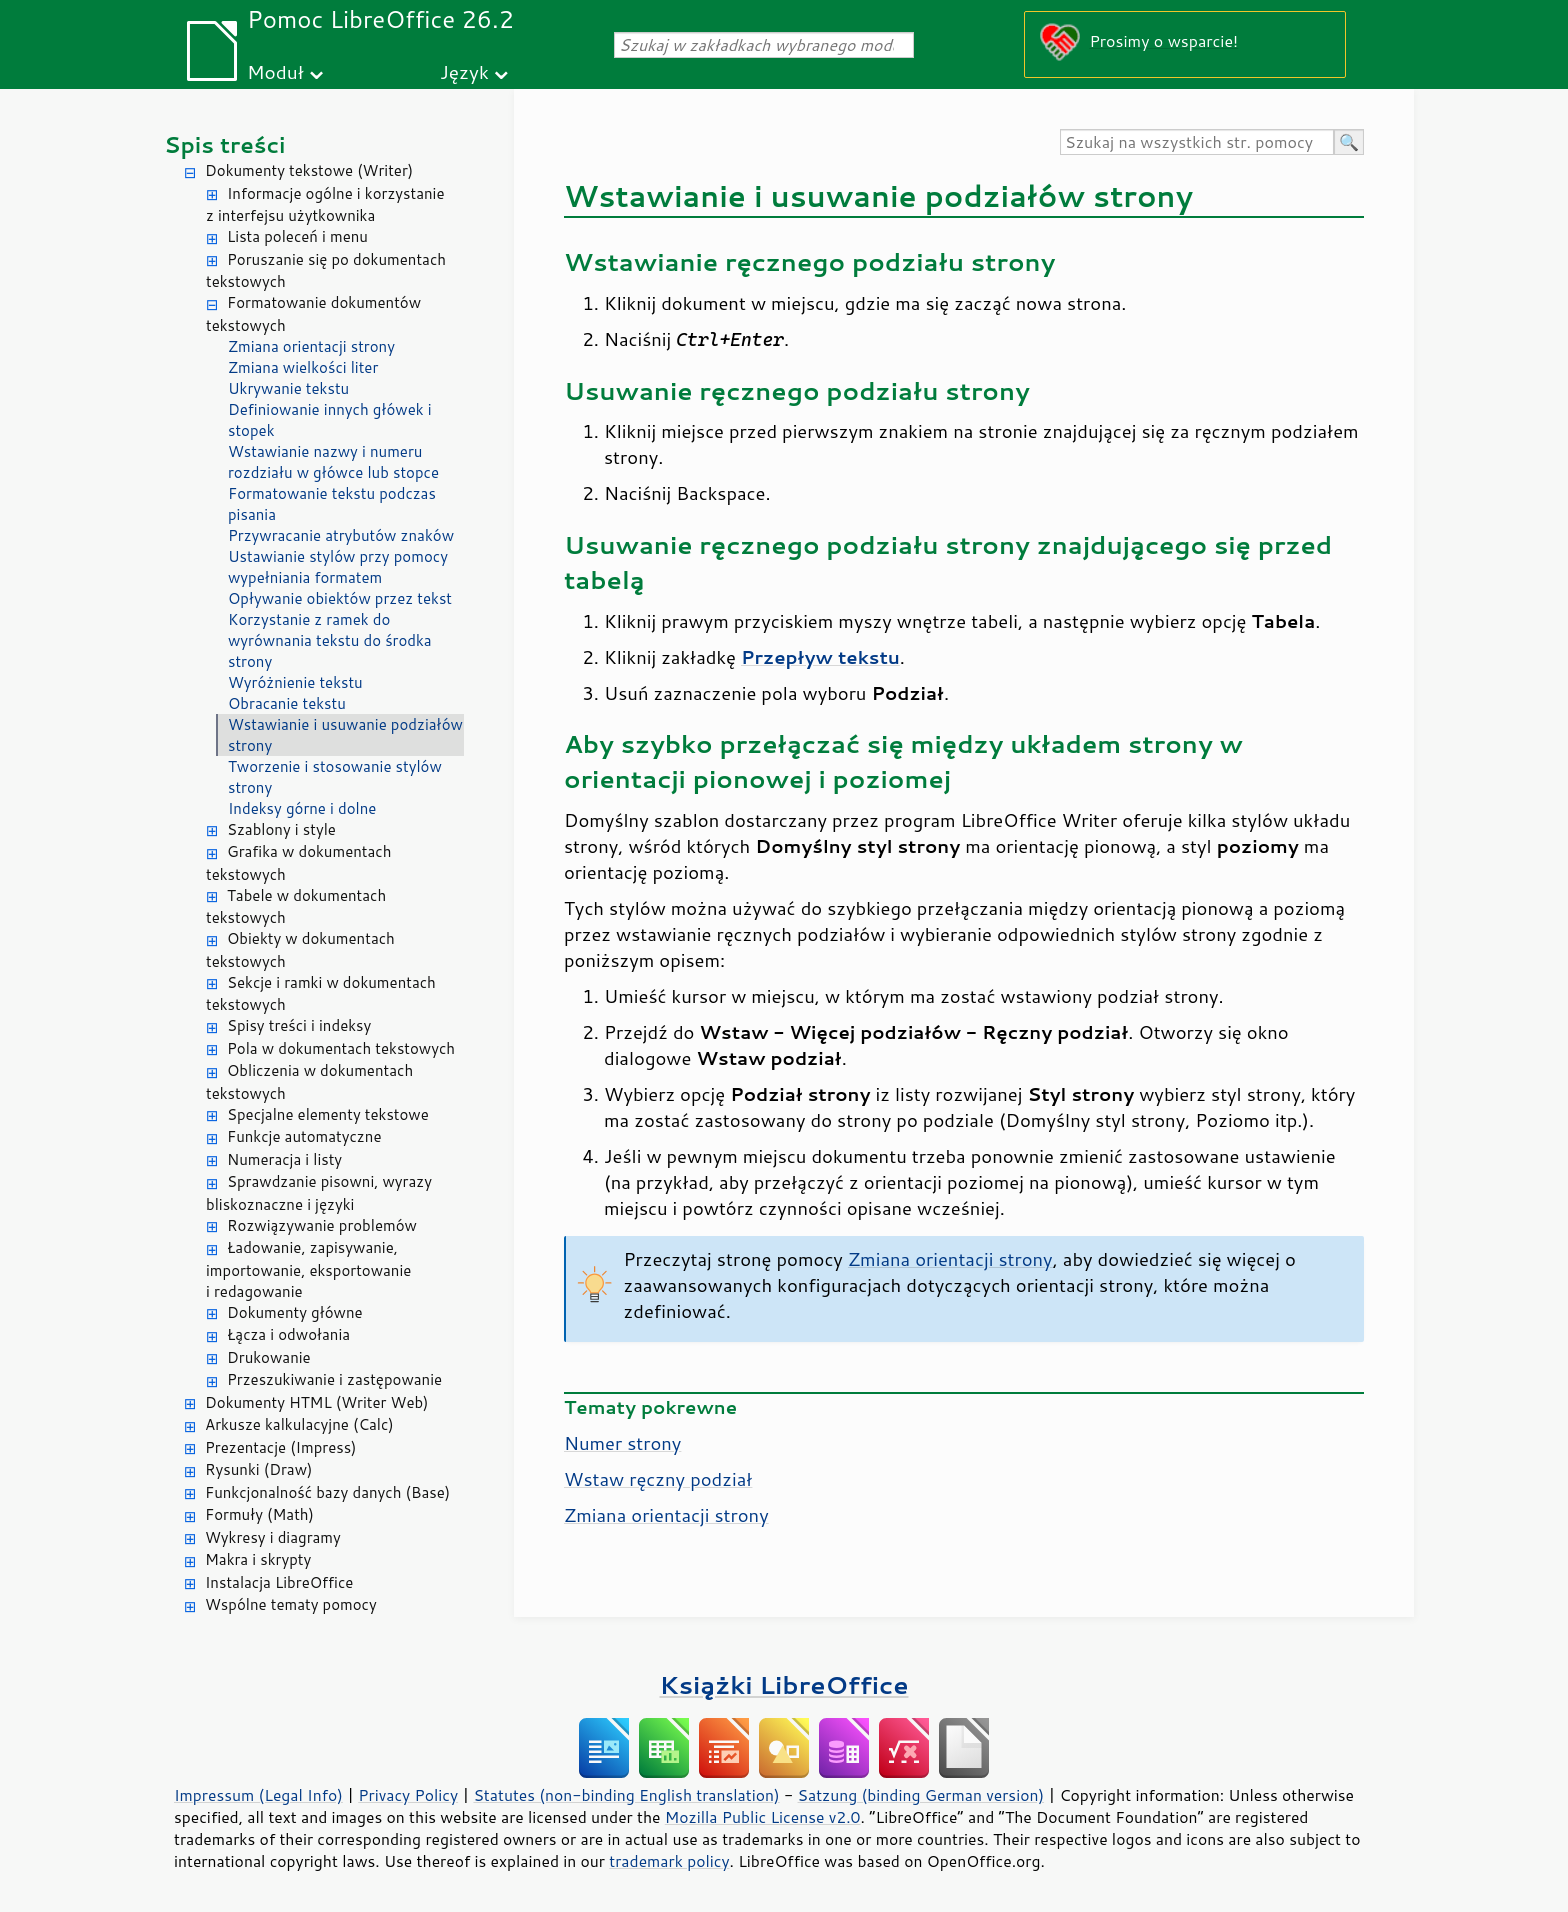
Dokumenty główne (295, 1312)
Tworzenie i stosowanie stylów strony (335, 777)
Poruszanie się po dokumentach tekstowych (326, 271)
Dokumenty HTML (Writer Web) (317, 1402)
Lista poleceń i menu (297, 236)
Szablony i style (281, 829)
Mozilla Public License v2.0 (763, 1817)
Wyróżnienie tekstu (295, 682)
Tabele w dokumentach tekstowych (296, 907)
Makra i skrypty (258, 1559)
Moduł (275, 71)
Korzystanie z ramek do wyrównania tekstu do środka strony (330, 640)
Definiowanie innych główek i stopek (330, 420)
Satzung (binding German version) (921, 1795)
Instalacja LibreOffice (279, 1582)
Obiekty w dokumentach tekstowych (300, 950)
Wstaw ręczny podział (658, 1479)
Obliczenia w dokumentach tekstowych (309, 1082)
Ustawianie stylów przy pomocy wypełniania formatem (338, 567)
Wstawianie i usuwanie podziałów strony (345, 735)
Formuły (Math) (259, 1514)
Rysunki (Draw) (258, 1469)
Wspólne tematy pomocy (291, 1604)
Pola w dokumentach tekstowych (341, 1048)
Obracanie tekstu (287, 703)
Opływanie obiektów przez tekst (340, 598)
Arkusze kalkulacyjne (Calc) (299, 1424)
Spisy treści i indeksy (299, 1025)
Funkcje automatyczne (304, 1136)
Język (464, 71)
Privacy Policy (408, 1795)
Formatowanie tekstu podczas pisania (332, 504)
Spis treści (225, 144)
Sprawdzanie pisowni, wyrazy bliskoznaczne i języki (319, 1193)
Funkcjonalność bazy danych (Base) (327, 1492)
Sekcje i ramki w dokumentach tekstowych (321, 994)
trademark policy (669, 1861)
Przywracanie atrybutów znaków (341, 535)
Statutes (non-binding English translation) (626, 1795)
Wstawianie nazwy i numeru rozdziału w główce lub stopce (333, 462)
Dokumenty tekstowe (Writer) (309, 170)
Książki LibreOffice (784, 1684)
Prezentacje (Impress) (281, 1447)
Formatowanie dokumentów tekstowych (313, 314)
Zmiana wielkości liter (303, 367)
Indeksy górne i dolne (302, 808)
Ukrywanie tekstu (288, 388)
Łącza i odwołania (288, 1334)
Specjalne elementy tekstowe (328, 1114)
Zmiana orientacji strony (311, 346)
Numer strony (622, 1443)
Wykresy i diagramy (273, 1537)
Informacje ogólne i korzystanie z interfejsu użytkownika (325, 205)
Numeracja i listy (284, 1159)
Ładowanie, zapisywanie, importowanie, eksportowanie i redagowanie (308, 1269)
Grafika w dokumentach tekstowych (298, 863)
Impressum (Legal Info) (258, 1795)
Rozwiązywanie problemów (322, 1225)
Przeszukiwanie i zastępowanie (334, 1379)
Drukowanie (269, 1357)
